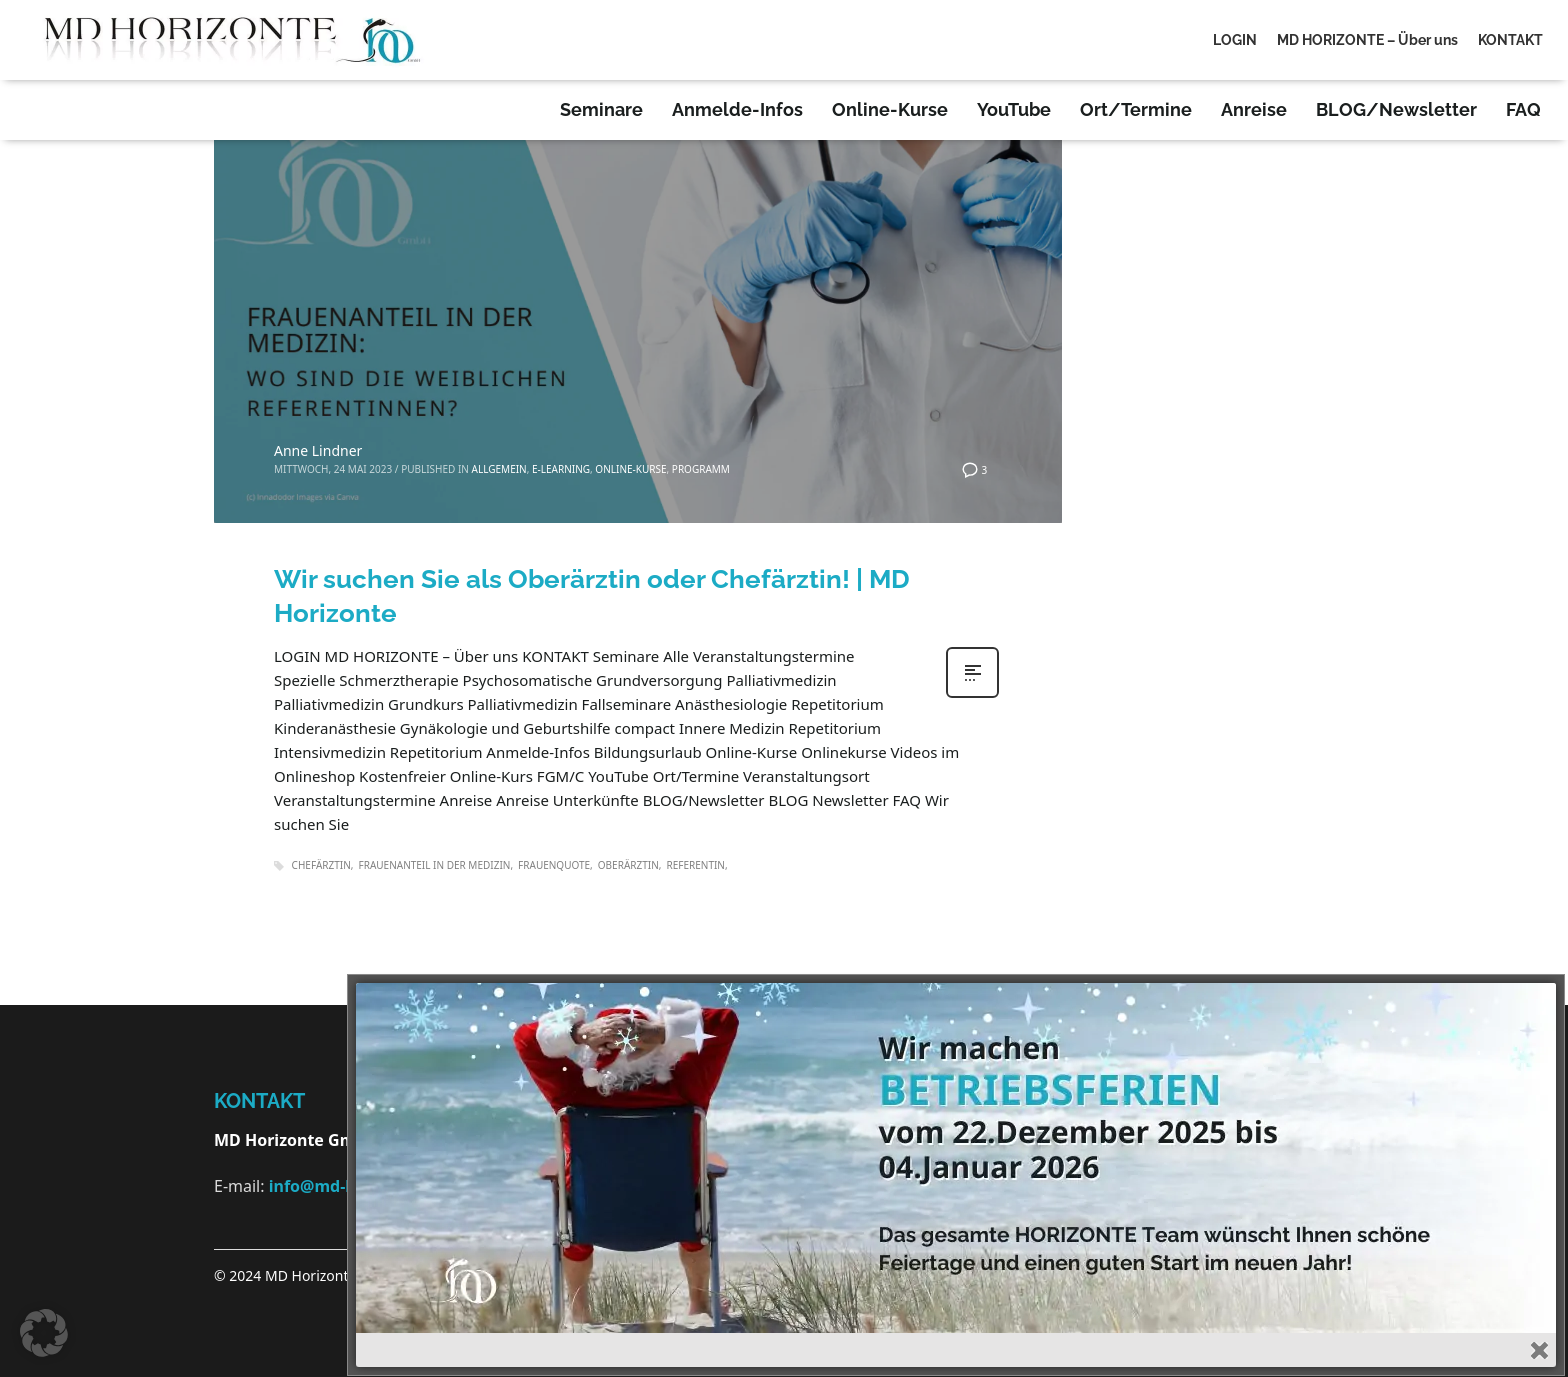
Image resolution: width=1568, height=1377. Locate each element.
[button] (44, 1333)
